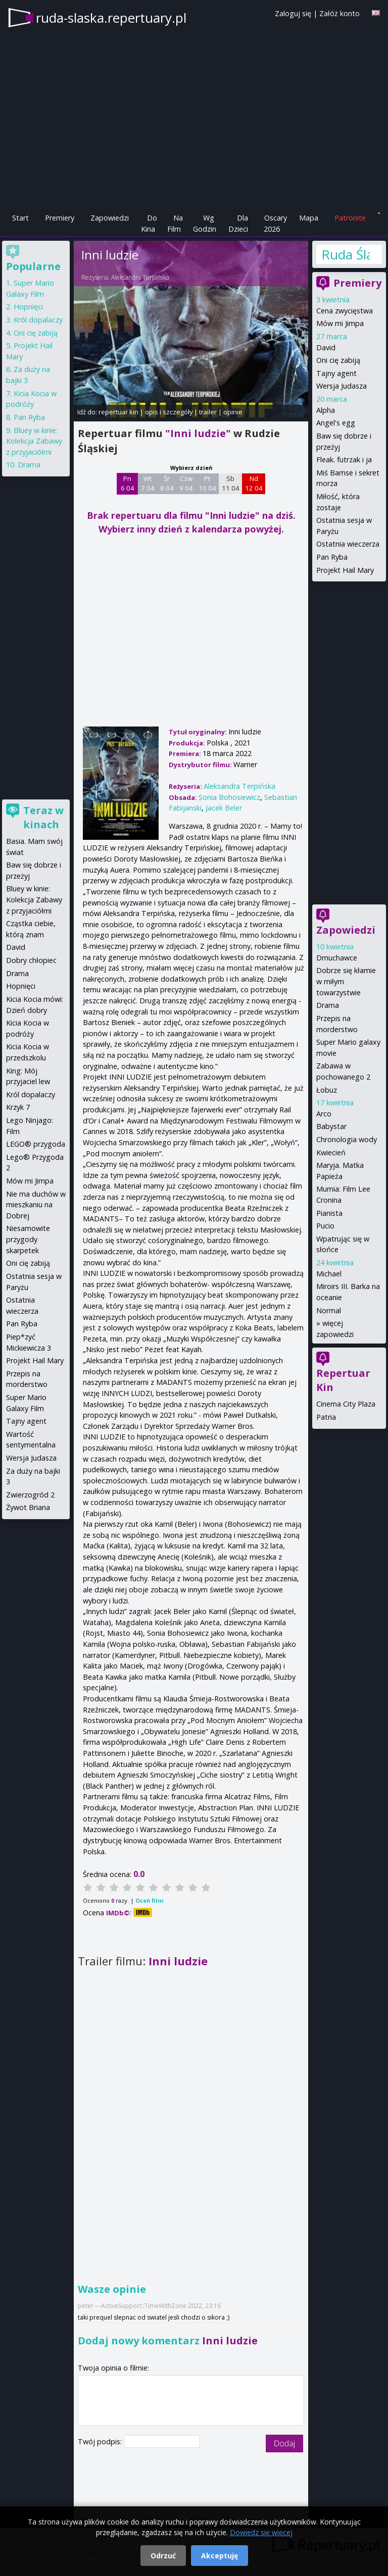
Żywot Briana (28, 1507)
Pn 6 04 (127, 483)
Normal (328, 1310)
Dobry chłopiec (31, 960)
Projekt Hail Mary (345, 570)
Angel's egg (335, 422)
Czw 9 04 (186, 483)
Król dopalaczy (38, 320)
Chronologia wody (346, 1139)
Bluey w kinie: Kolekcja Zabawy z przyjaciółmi (34, 441)
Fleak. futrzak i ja (344, 459)
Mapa (308, 218)
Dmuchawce (336, 957)
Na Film (175, 223)
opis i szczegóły (168, 411)
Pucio (325, 1225)
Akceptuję (219, 2555)
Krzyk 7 (18, 1107)
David (325, 347)
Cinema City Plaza (345, 1404)
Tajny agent (336, 373)
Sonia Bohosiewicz (229, 797)
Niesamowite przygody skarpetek (28, 1239)
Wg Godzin (204, 223)
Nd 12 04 (254, 483)
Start (20, 218)
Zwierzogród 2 (30, 1494)
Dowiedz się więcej (261, 2532)
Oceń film (149, 1900)
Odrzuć (163, 2555)
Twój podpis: (101, 2441)
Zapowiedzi (109, 218)
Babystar (331, 1126)
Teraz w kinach (43, 817)
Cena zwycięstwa (344, 310)
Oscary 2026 (275, 223)
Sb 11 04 (230, 483)
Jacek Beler (224, 808)
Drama (327, 1005)
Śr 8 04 (167, 483)
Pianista (329, 1213)
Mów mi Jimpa (340, 323)
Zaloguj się (293, 13)
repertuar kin (118, 411)
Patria (326, 1417)
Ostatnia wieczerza (347, 544)
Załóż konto (339, 13)
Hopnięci (28, 306)
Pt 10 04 (207, 483)
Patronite (350, 218)
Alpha (325, 410)
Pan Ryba (332, 557)
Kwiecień (331, 1152)
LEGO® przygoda (35, 1144)
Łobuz (326, 1090)
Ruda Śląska (345, 254)
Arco (323, 1113)
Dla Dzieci (238, 223)
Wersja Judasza (341, 386)
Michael (329, 1273)
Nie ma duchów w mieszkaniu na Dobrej (36, 1204)
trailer (208, 411)
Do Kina (149, 223)
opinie (233, 411)
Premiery (59, 218)
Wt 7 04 (148, 483)
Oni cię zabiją (338, 360)
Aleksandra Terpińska (140, 277)
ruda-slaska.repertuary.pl (111, 18)
